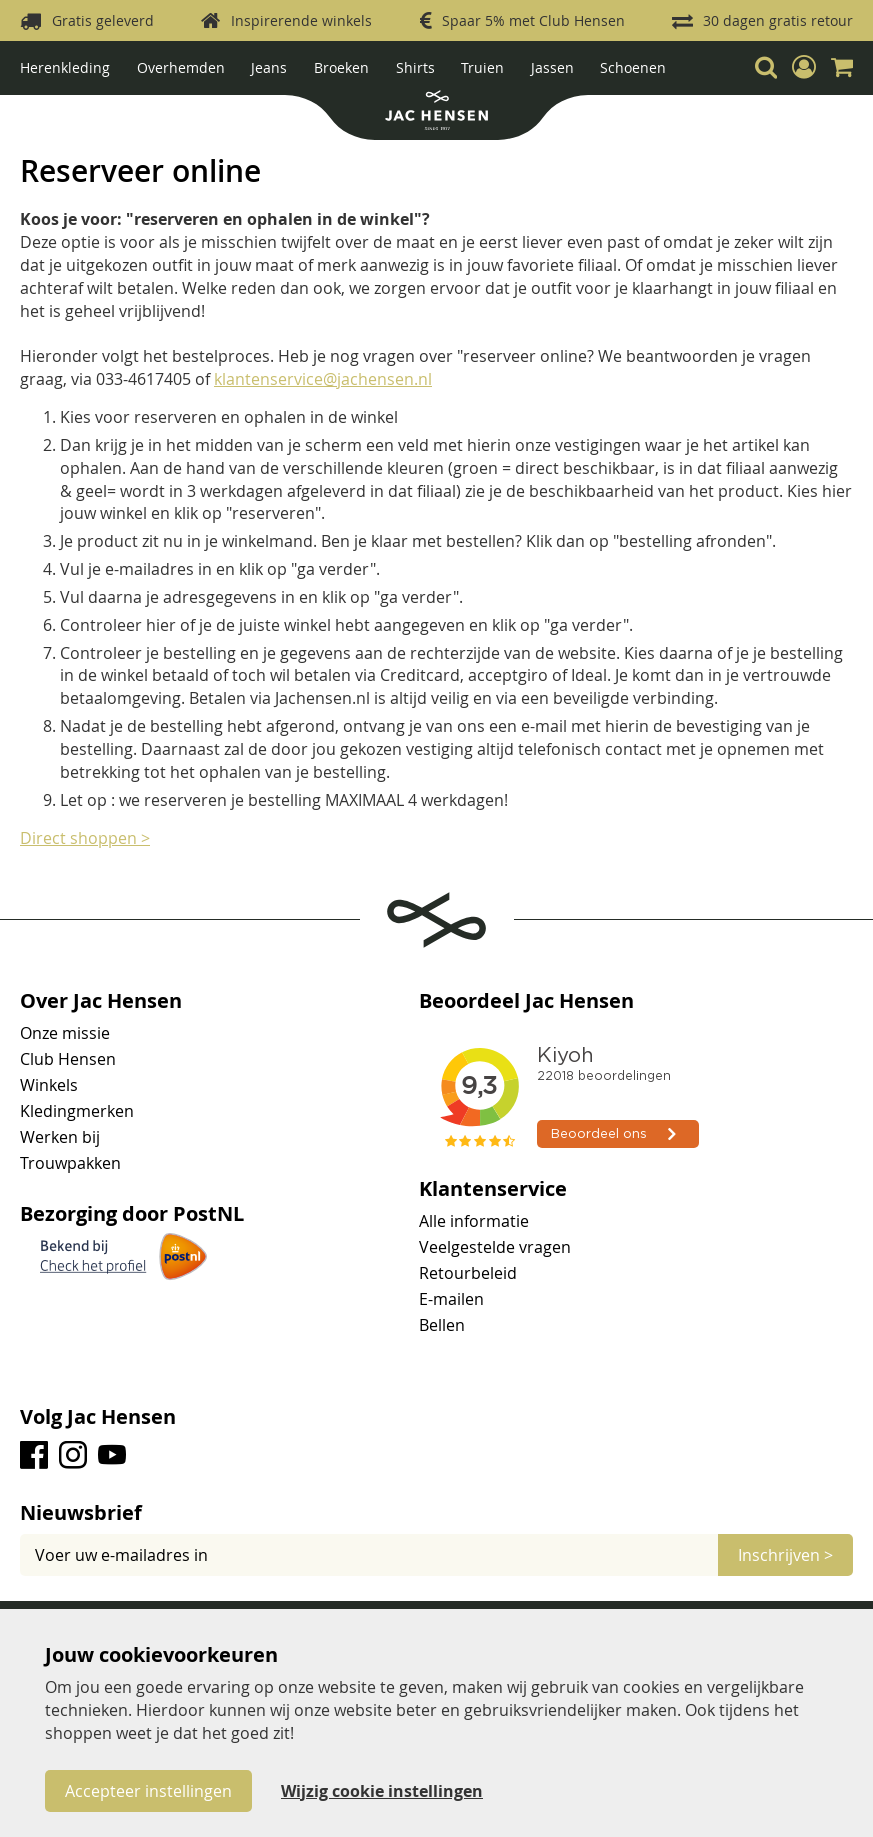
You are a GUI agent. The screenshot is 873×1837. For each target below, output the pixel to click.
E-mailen (451, 1299)
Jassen (552, 67)
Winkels (49, 1085)
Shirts (415, 67)
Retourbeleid (468, 1273)
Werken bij (60, 1137)
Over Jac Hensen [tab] (101, 1001)
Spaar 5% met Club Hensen (533, 20)
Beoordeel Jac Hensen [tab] (526, 1001)
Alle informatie (474, 1221)
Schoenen (633, 67)
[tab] (436, 1513)
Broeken (341, 67)
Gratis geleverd (103, 20)
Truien (482, 67)
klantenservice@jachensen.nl (323, 379)
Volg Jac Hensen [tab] (98, 1417)
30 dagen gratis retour (778, 20)
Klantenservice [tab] (493, 1189)
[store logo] (436, 112)
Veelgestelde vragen (495, 1247)
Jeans (269, 67)
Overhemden (181, 67)
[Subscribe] (785, 1555)
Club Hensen (68, 1059)
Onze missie (65, 1033)
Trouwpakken (70, 1163)
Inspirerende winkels (301, 20)
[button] (804, 67)
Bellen (442, 1325)
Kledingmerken (77, 1111)
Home (41, 109)
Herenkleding (65, 67)
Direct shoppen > (85, 838)
